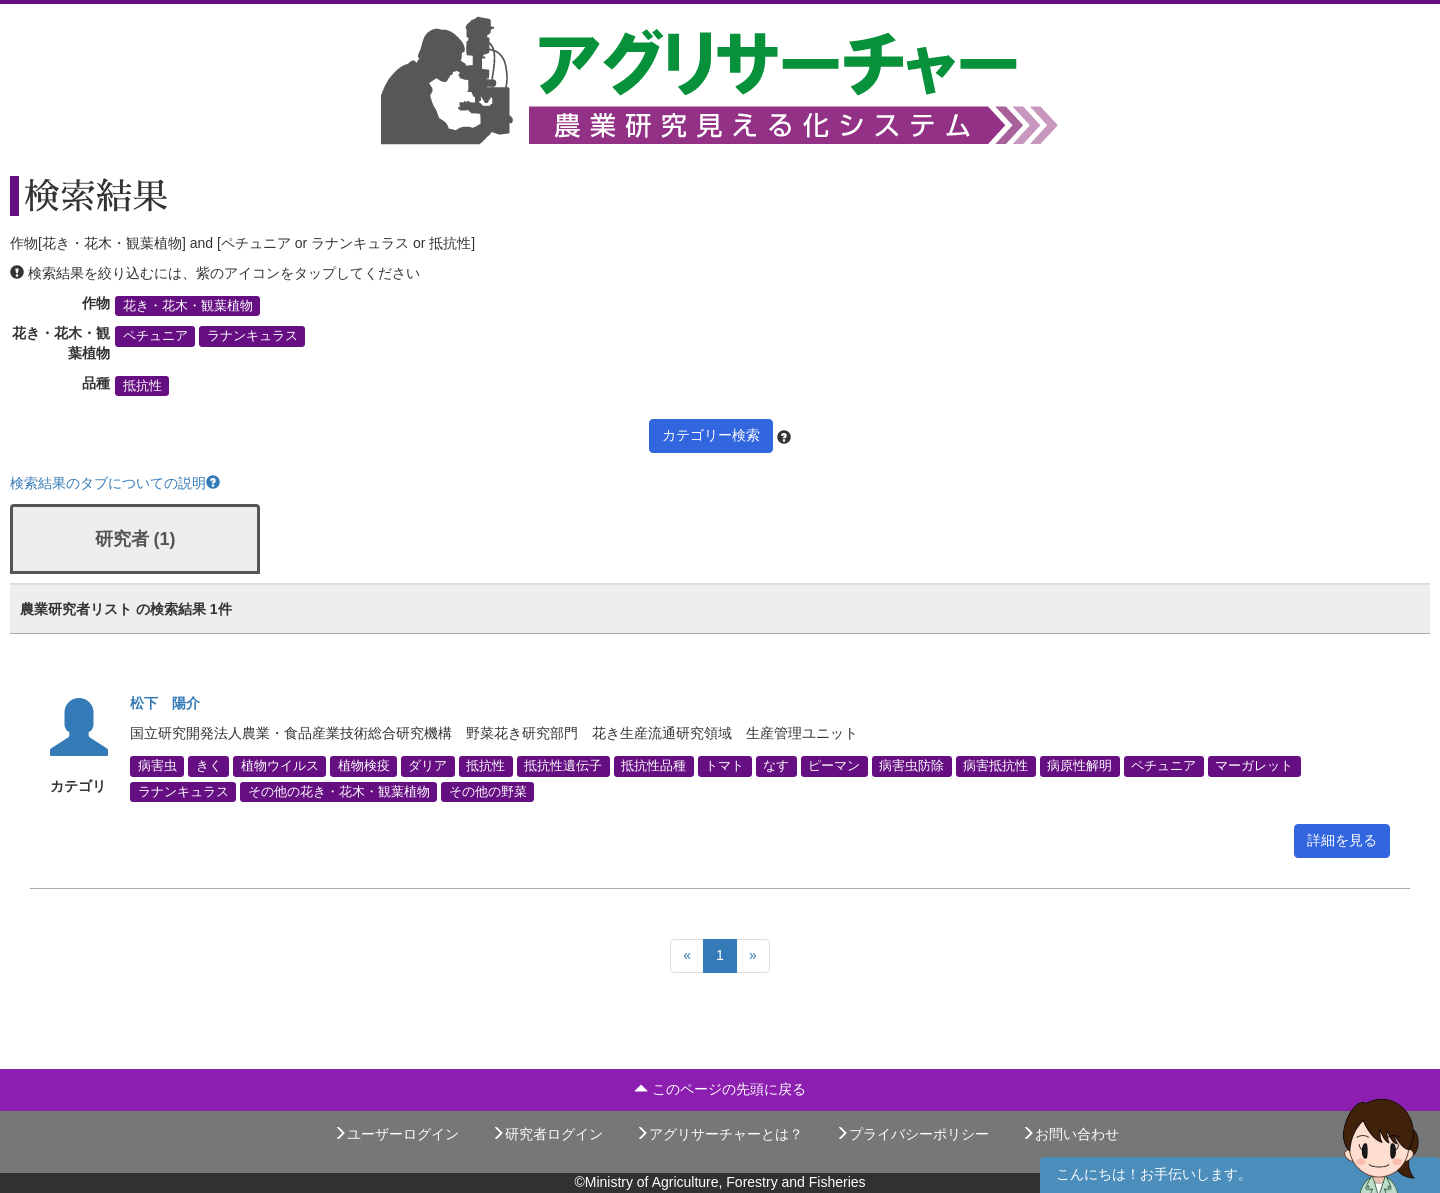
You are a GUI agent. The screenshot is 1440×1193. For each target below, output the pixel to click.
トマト (724, 766)
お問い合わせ (1070, 1134)
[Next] (753, 956)
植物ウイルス (280, 766)
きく (209, 766)
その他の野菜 (488, 791)
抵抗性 (142, 386)
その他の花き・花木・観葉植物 (339, 791)
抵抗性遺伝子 (563, 766)
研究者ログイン (547, 1134)
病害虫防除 (911, 766)
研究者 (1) (135, 539)
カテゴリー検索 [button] (711, 435)
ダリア (427, 766)
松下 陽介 (165, 703)
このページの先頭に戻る (720, 1089)
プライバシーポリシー (912, 1134)
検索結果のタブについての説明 (115, 483)
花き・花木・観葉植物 (188, 306)
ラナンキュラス (252, 336)
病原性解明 (1079, 766)
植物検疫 (364, 766)
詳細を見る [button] (1342, 840)
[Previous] (687, 956)
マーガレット (1254, 766)
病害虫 (157, 766)
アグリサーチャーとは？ (719, 1134)
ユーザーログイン (396, 1134)
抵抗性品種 (653, 766)
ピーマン (834, 766)
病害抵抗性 (995, 766)
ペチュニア (155, 336)
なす (776, 766)
